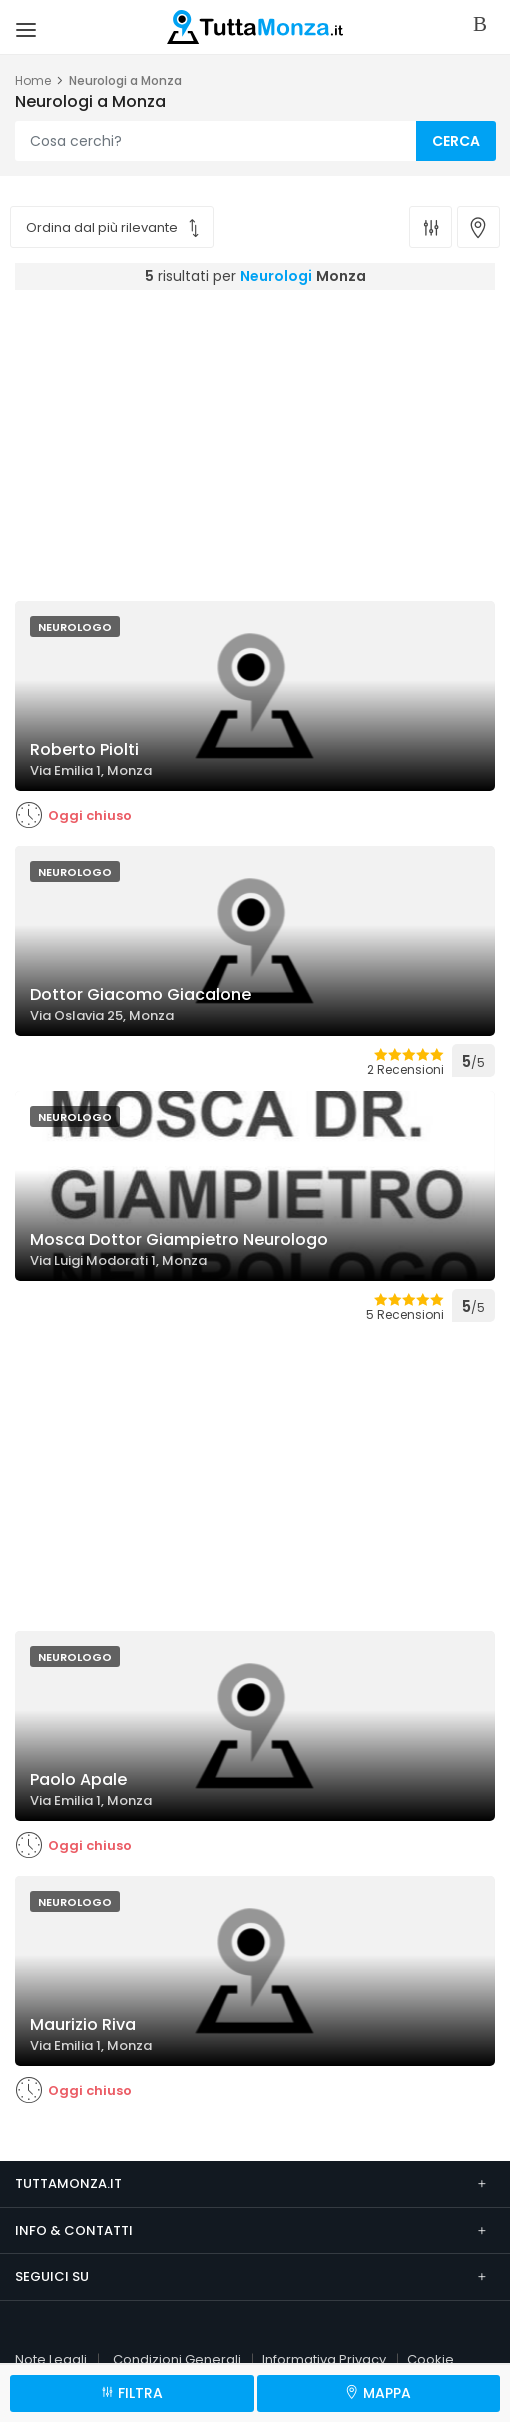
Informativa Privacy (324, 2359)
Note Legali (51, 2359)
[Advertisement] (262, 440)
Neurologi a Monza (125, 80)
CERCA (456, 141)
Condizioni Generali (177, 2359)
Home (33, 80)
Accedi (484, 25)
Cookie (430, 2359)
